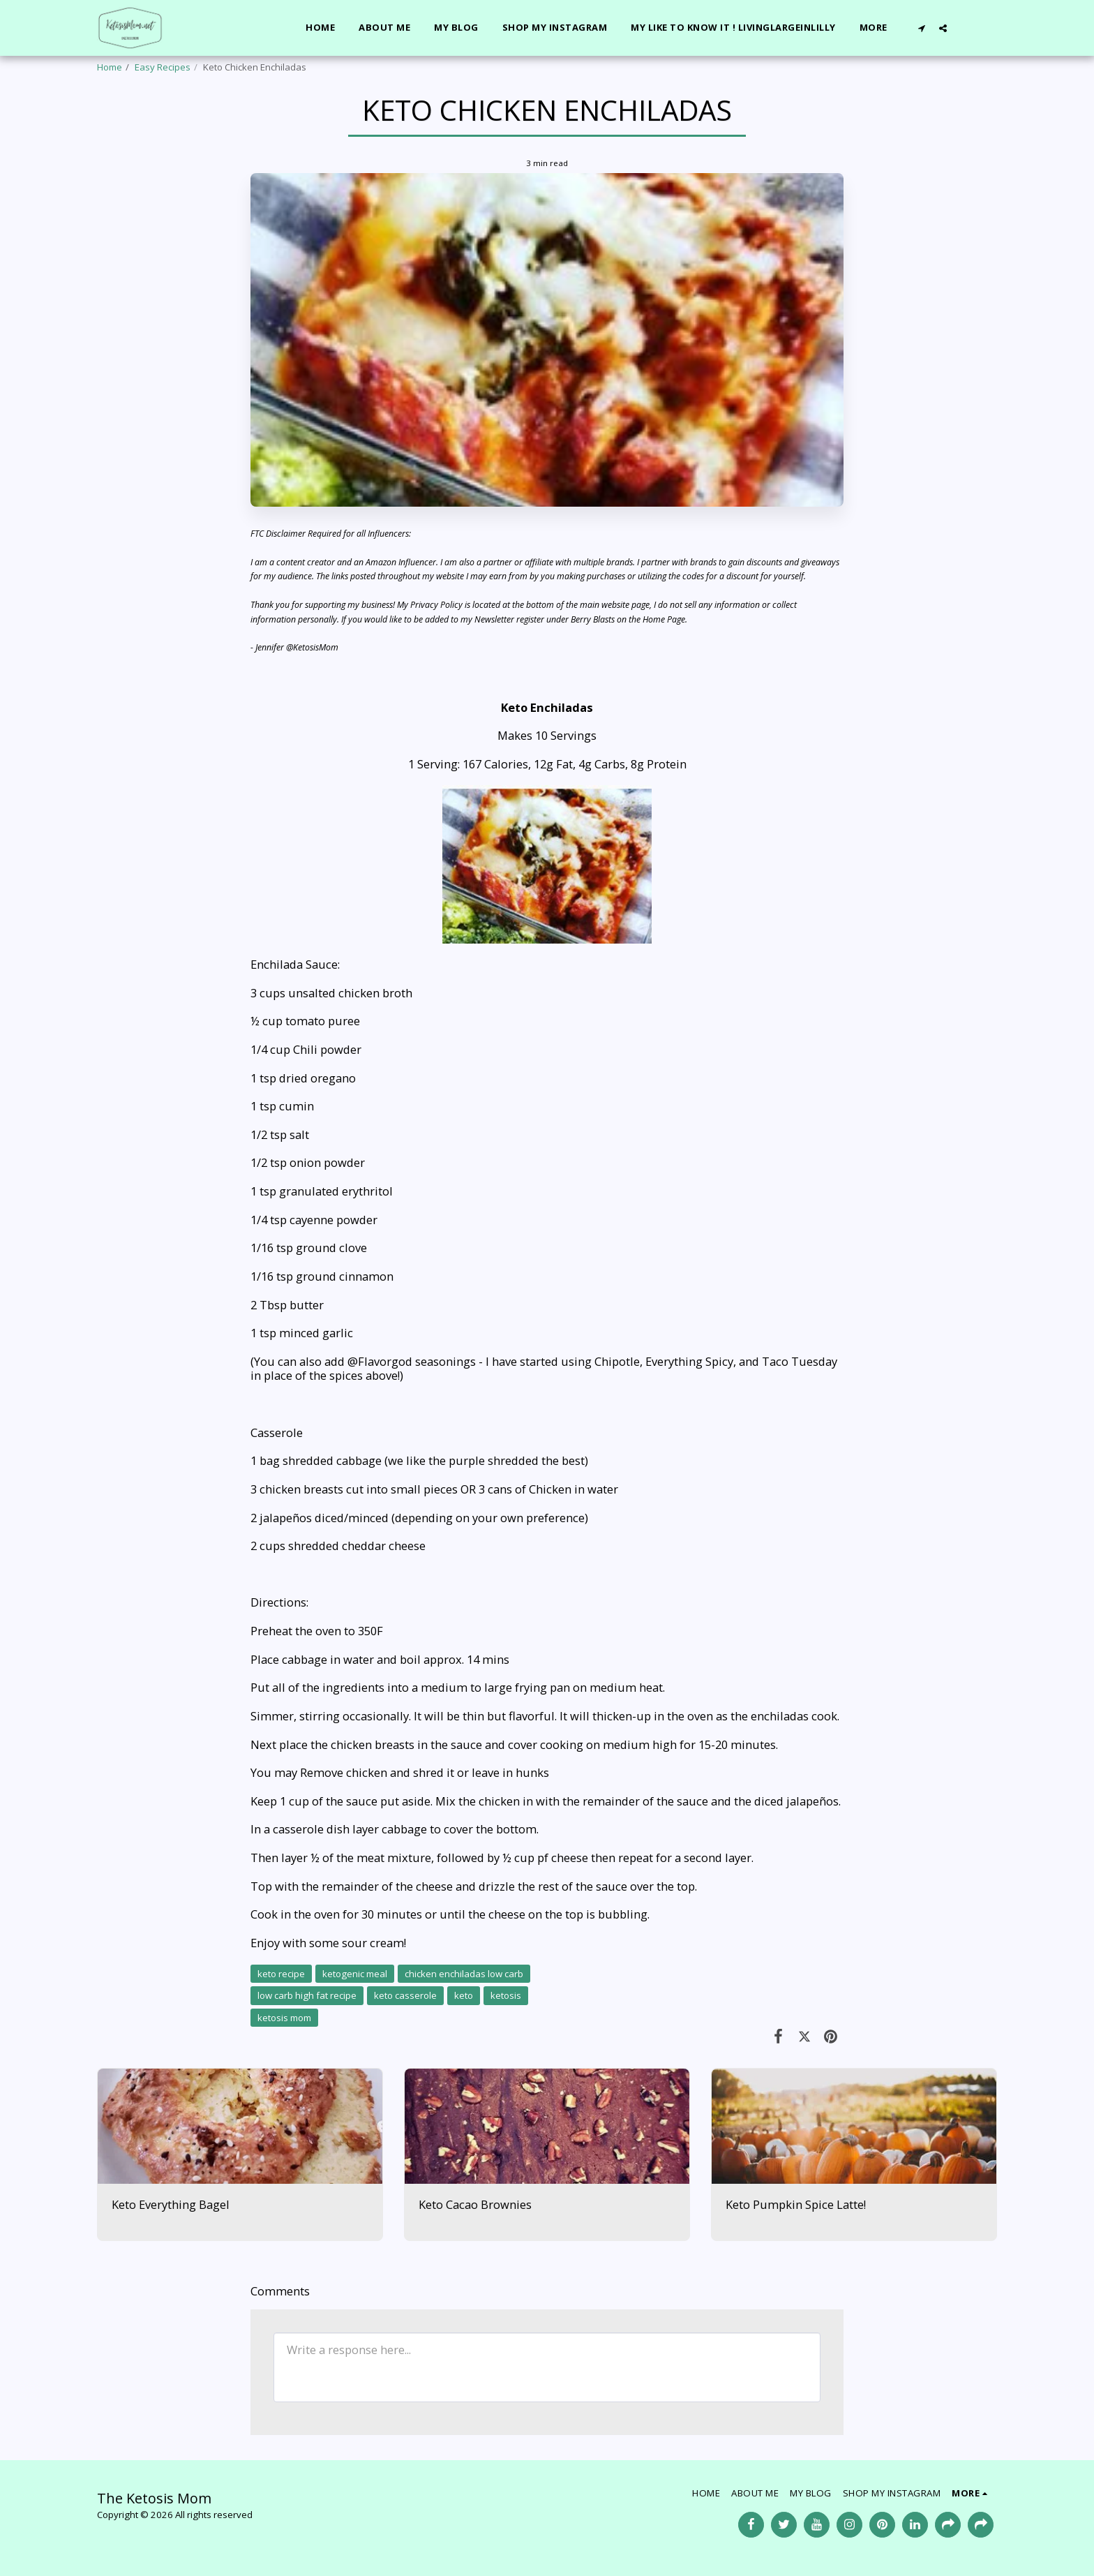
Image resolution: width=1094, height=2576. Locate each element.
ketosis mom (284, 2017)
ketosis (505, 1995)
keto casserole (405, 1995)
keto (463, 1995)
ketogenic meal (354, 1973)
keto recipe (281, 1973)
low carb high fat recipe (307, 1995)
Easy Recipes (162, 67)
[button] (921, 28)
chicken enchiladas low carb (464, 1973)
